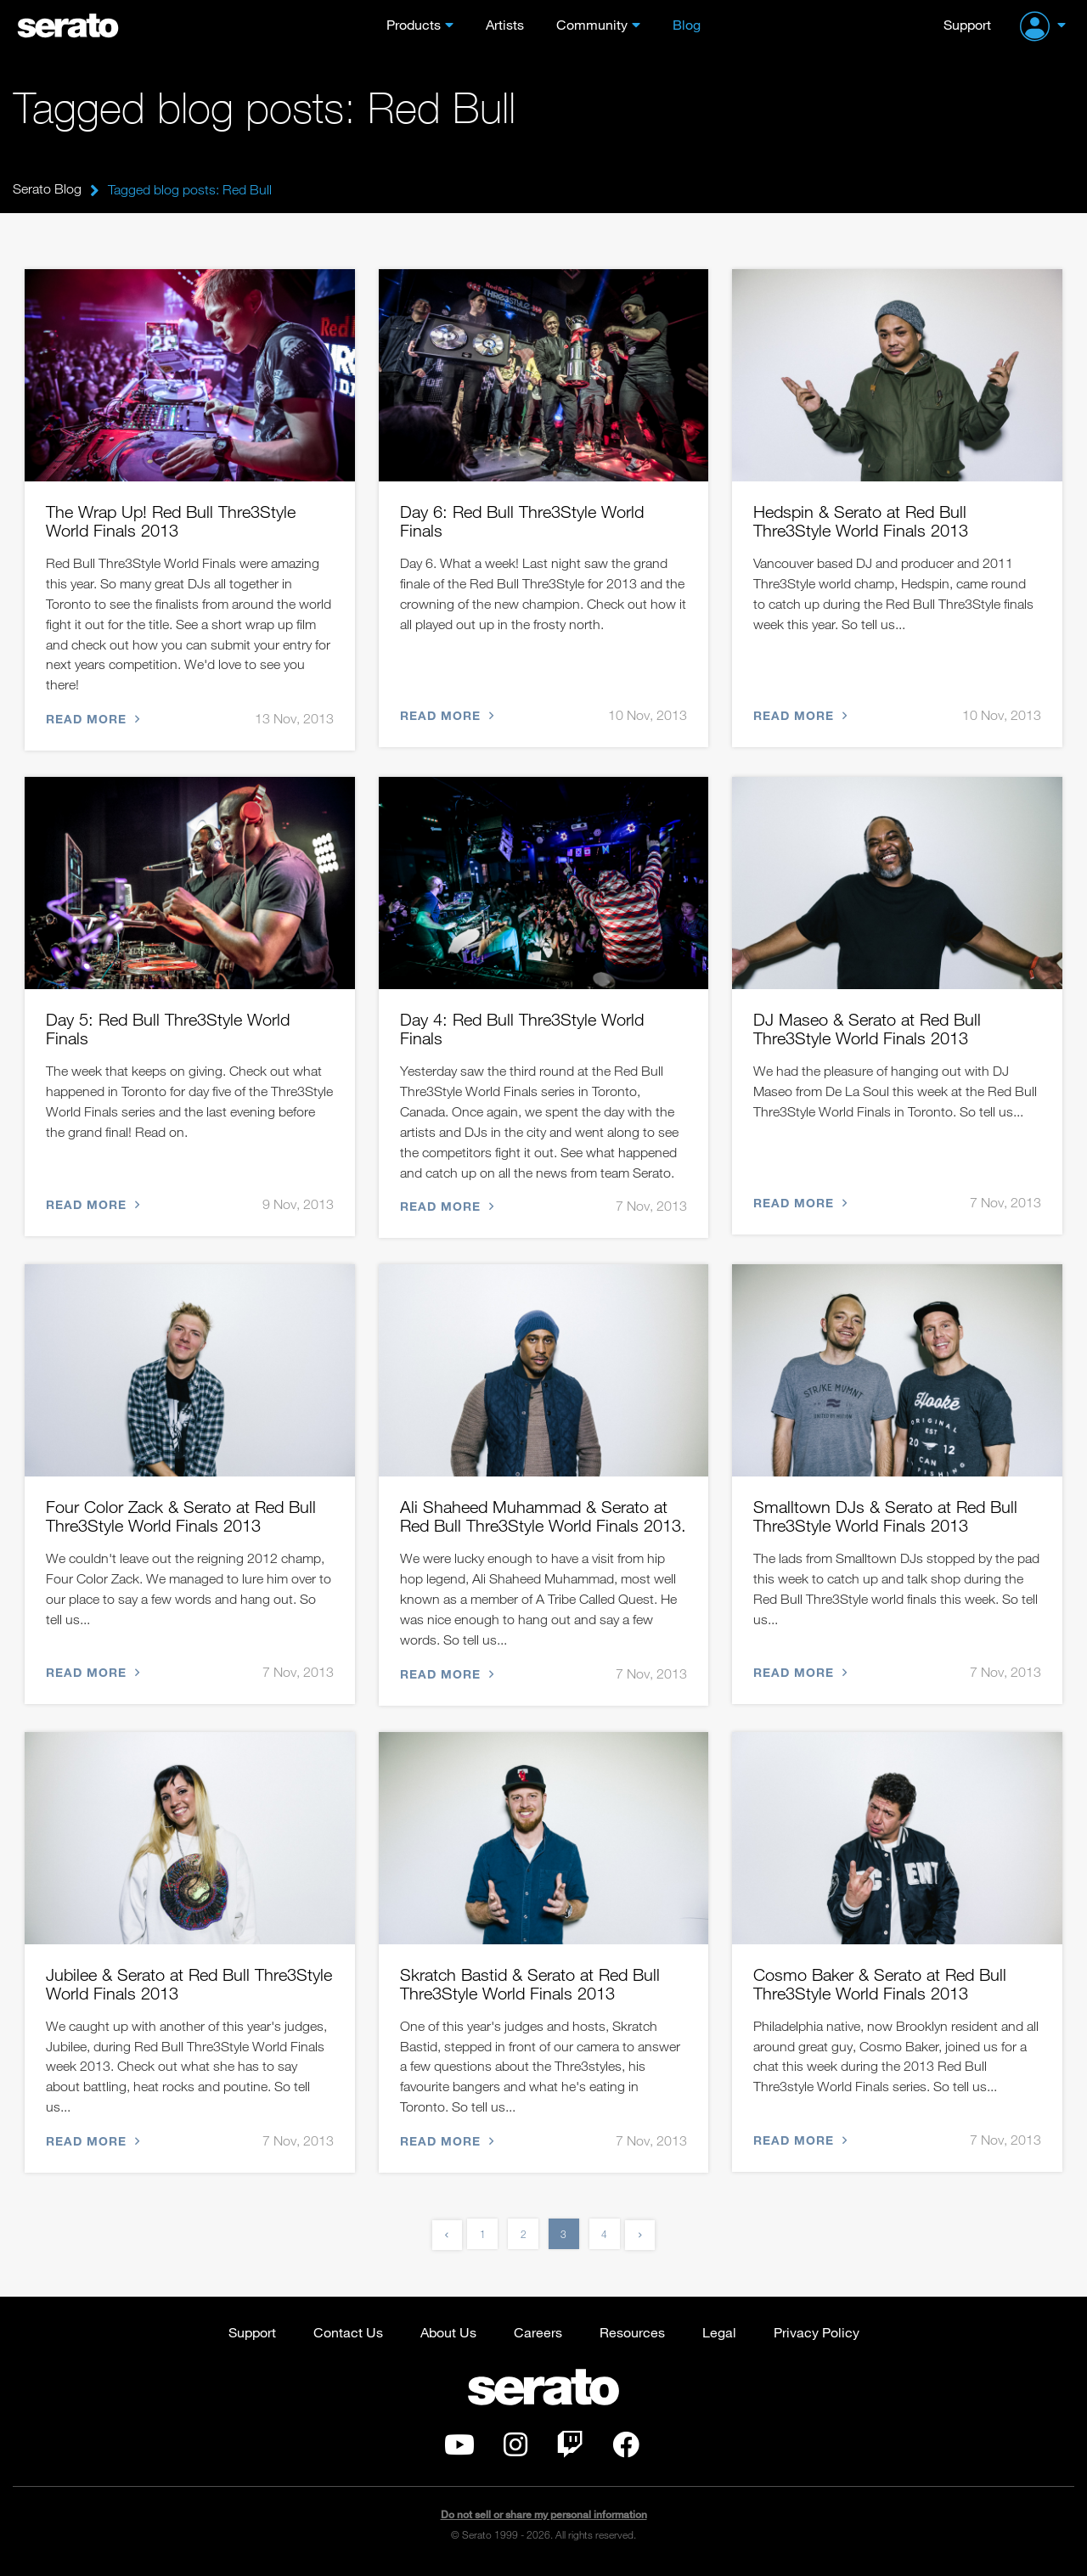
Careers (538, 2338)
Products (413, 24)
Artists (505, 24)
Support (967, 24)
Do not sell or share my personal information (544, 2520)
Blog (687, 24)
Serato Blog (47, 189)
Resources (632, 2338)
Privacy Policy (816, 2338)
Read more (91, 720)
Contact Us (348, 2338)
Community (592, 24)
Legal (719, 2338)
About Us (448, 2338)
